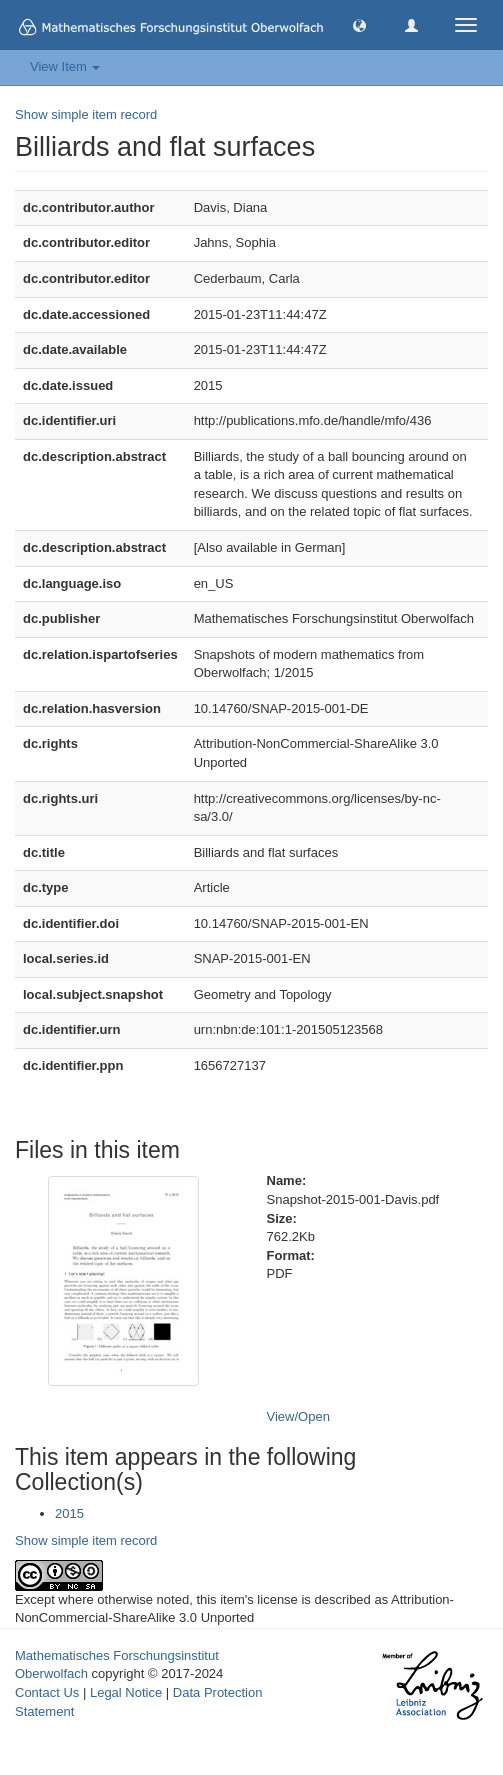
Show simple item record (86, 114)
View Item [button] (65, 66)
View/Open (298, 1416)
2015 (69, 1513)
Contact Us (47, 1692)
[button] (359, 24)
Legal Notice (126, 1692)
